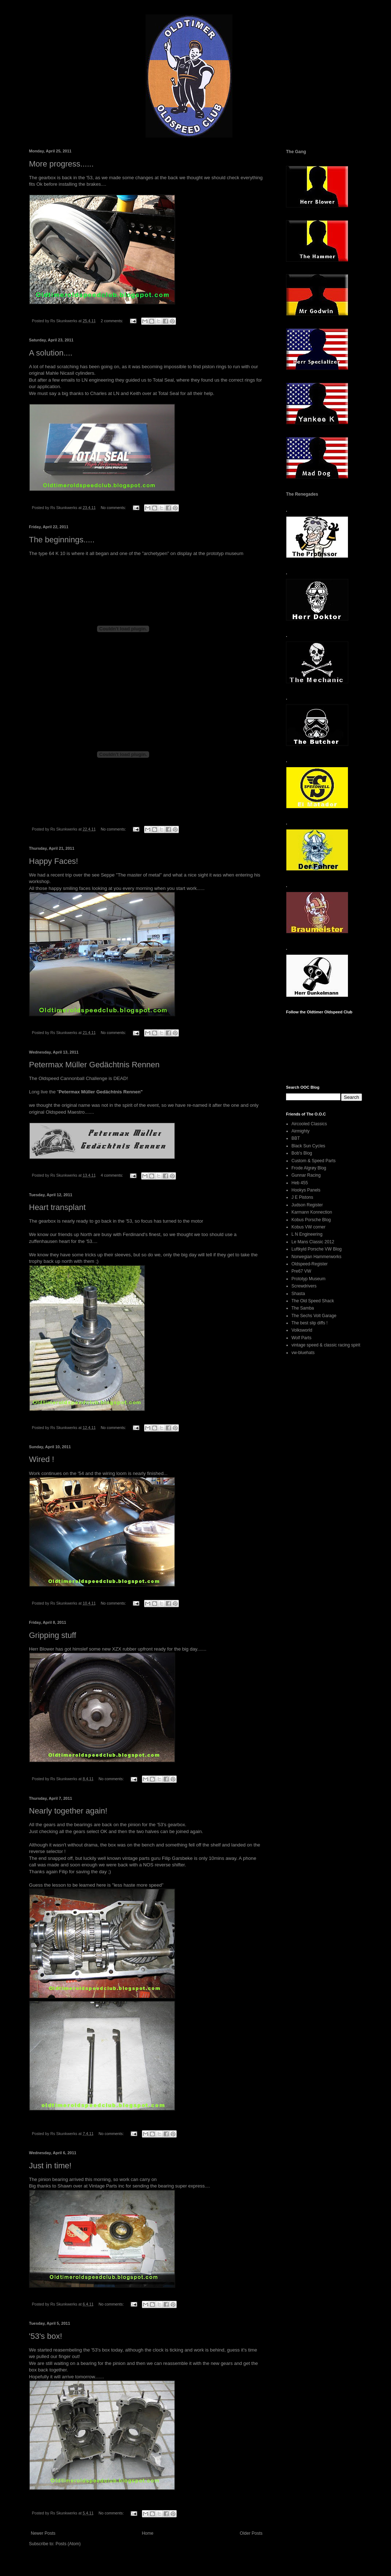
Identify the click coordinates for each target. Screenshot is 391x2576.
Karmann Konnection (311, 1212)
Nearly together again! (68, 1810)
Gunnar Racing (306, 1175)
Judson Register (307, 1204)
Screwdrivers (303, 1286)
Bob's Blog (301, 1153)
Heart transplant (57, 1207)
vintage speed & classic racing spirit (325, 1345)
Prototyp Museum (308, 1278)
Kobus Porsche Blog (311, 1219)
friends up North (75, 1234)
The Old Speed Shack (312, 1300)
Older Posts (251, 2533)
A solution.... (50, 352)
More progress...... (61, 163)
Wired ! (41, 1459)
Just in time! (50, 2165)
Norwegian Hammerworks (316, 1256)
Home (148, 2533)
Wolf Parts (301, 1337)
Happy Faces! (53, 861)
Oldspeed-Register (309, 1263)
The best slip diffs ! (309, 1322)
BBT (295, 1138)
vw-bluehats (303, 1352)
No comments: (114, 507)
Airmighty (300, 1131)
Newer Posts (43, 2533)
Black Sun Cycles (308, 1145)
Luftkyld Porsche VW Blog (316, 1249)
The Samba (302, 1308)
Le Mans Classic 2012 (312, 1241)
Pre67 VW (301, 1271)
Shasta (298, 1293)
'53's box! (45, 2336)
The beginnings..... (61, 539)
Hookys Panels (305, 1190)
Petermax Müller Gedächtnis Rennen (94, 1064)
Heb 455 (299, 1182)
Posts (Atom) (67, 2543)
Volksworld (301, 1330)
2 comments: (112, 321)
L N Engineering (307, 1234)
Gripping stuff (52, 1635)
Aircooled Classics (309, 1123)
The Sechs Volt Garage (313, 1315)
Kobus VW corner (308, 1227)
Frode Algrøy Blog (308, 1168)
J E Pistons (302, 1197)
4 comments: (112, 1175)
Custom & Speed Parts (313, 1160)
